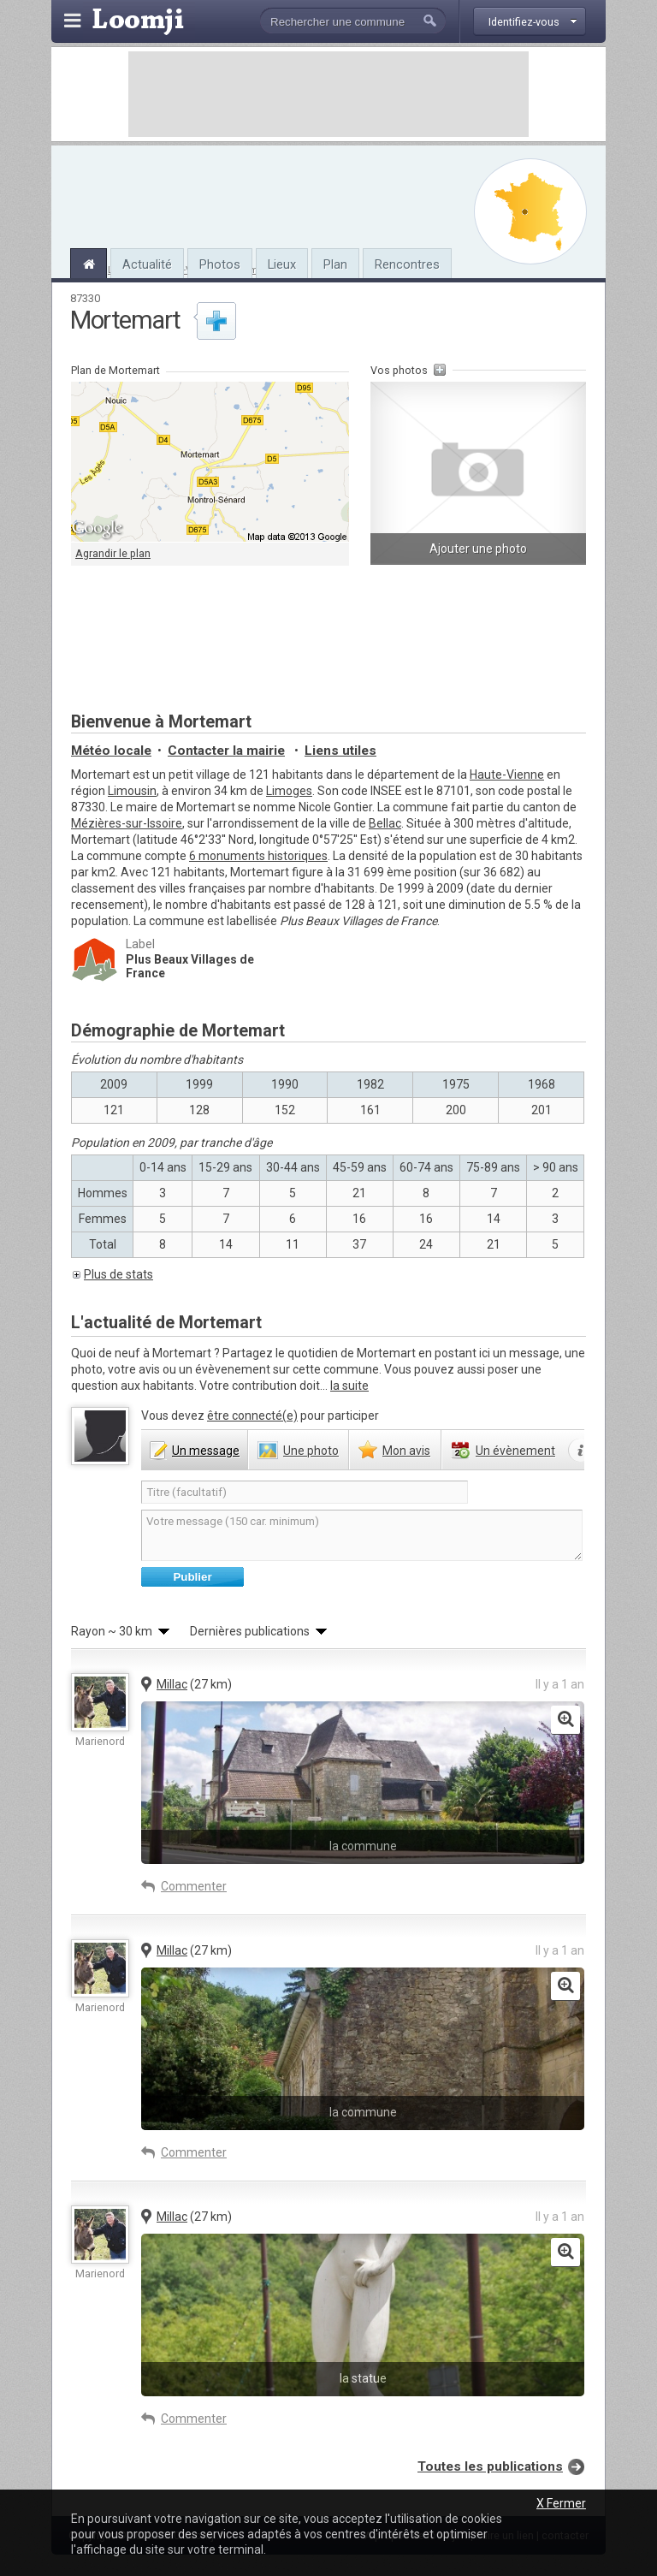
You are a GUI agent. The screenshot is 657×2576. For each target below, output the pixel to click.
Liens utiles (340, 750)
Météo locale (111, 750)
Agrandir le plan (113, 553)
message (206, 1450)
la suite (349, 1385)
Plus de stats (118, 1274)
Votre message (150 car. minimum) (362, 1535)
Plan (335, 264)
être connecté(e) (252, 1415)
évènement (515, 1450)
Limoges (289, 791)
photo (311, 1450)
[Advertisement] (328, 94)
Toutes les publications (490, 2466)
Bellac (385, 823)
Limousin (132, 791)
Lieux (282, 264)
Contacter (226, 750)
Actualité (147, 264)
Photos (219, 264)
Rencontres (407, 264)
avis (406, 1450)
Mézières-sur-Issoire (126, 823)
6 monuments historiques (258, 856)
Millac (172, 1684)
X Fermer (561, 2503)
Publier (192, 1576)
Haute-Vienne (507, 774)
